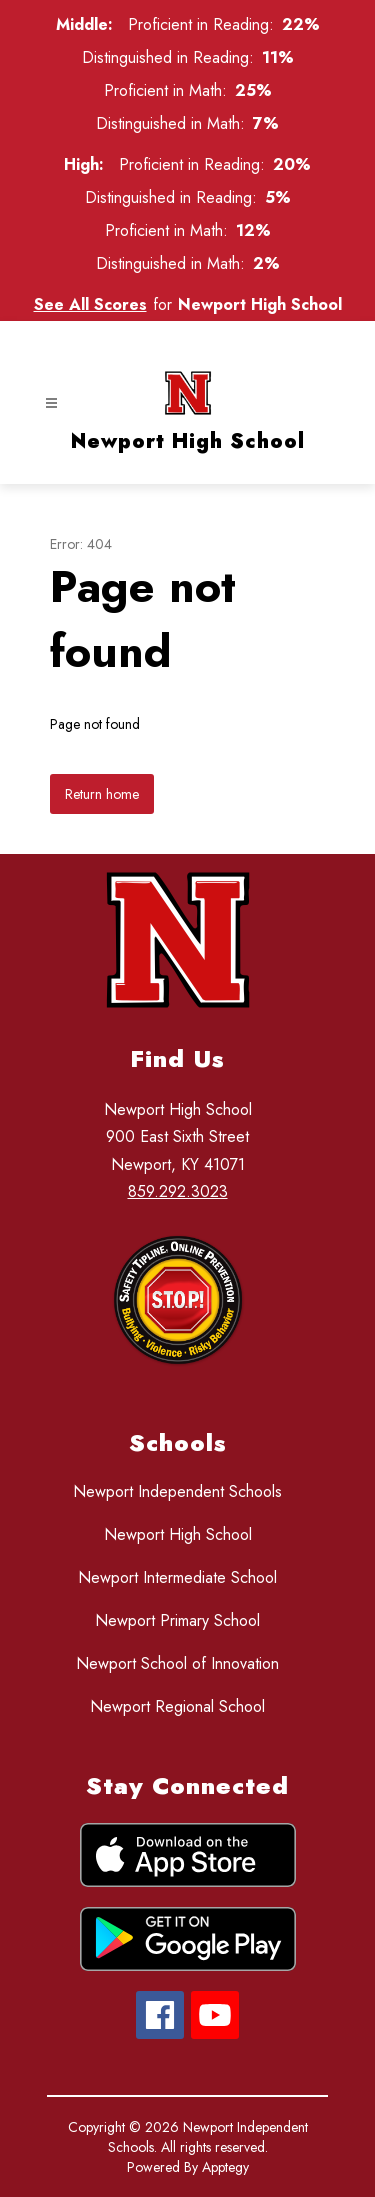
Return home (102, 794)
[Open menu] (51, 403)
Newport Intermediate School (177, 1577)
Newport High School (178, 1534)
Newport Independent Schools (177, 1491)
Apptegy (225, 2167)
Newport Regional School (177, 1706)
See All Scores (90, 304)
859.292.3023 (178, 1191)
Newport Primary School (177, 1620)
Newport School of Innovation (177, 1663)
